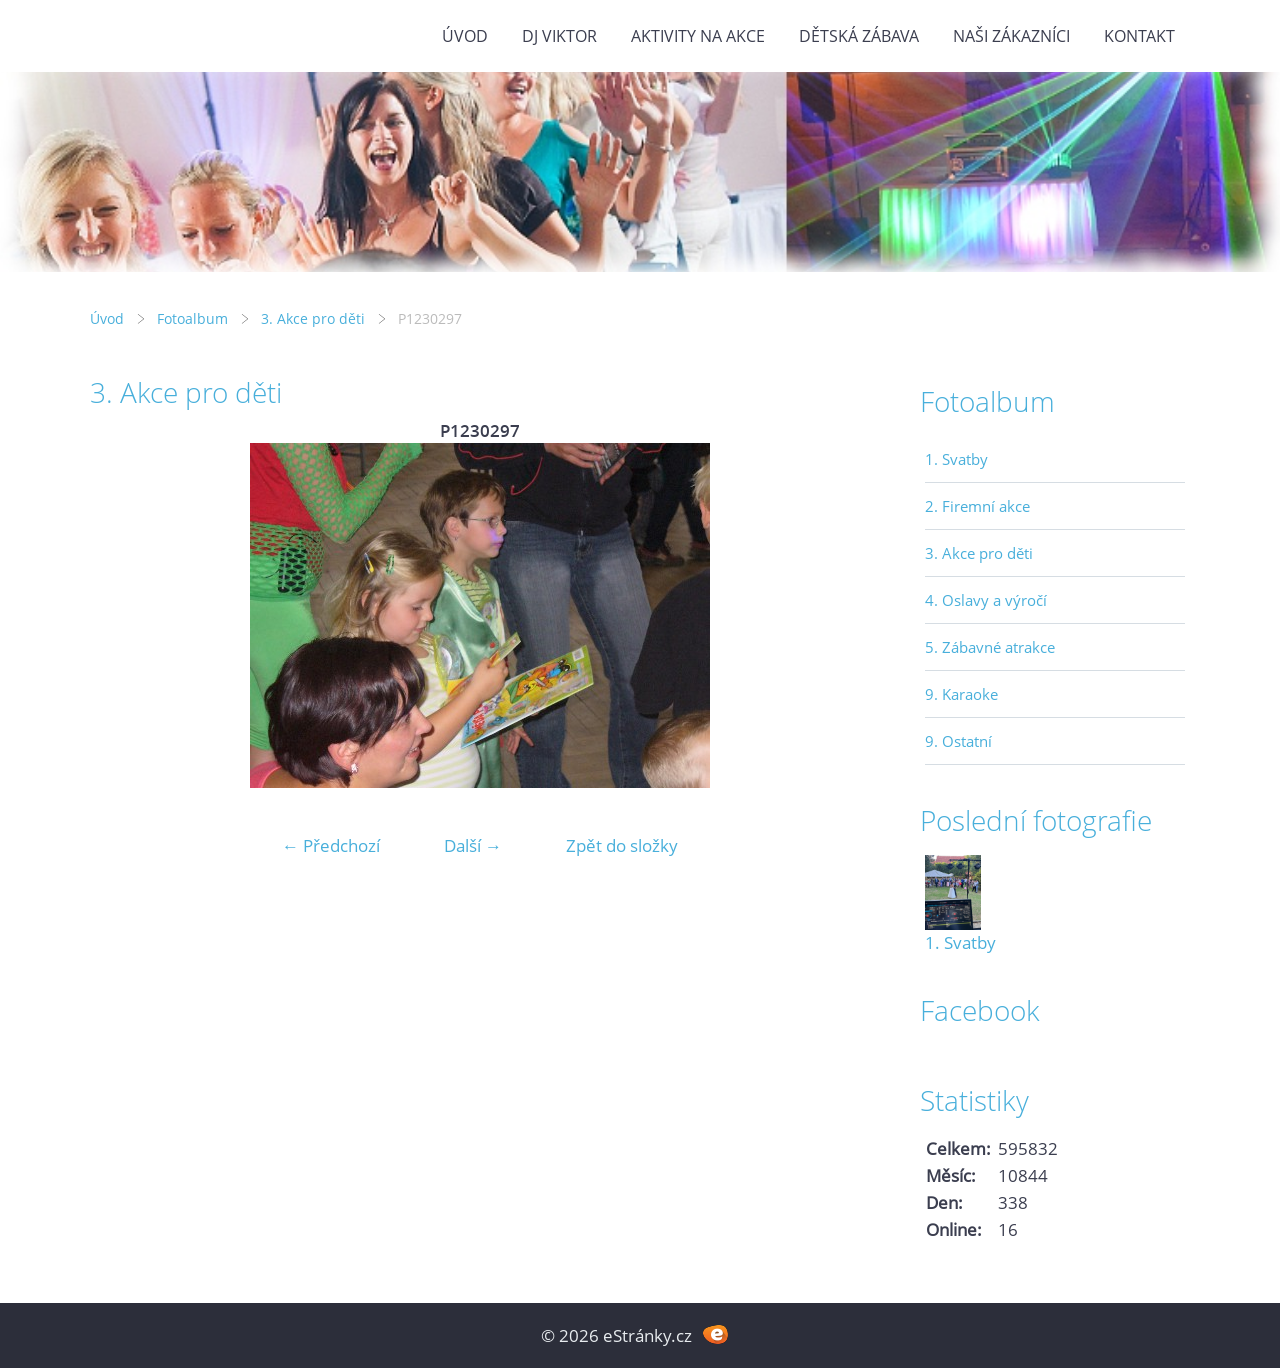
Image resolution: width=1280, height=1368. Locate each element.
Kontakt (1139, 36)
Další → (473, 845)
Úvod (465, 36)
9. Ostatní (958, 741)
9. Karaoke (961, 694)
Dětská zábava (859, 36)
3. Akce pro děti (313, 318)
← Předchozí (331, 845)
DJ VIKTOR (559, 36)
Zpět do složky (622, 845)
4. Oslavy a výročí (986, 600)
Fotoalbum (192, 318)
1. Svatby (956, 459)
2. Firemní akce (977, 506)
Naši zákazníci (1011, 36)
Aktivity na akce (698, 36)
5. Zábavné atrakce (990, 647)
